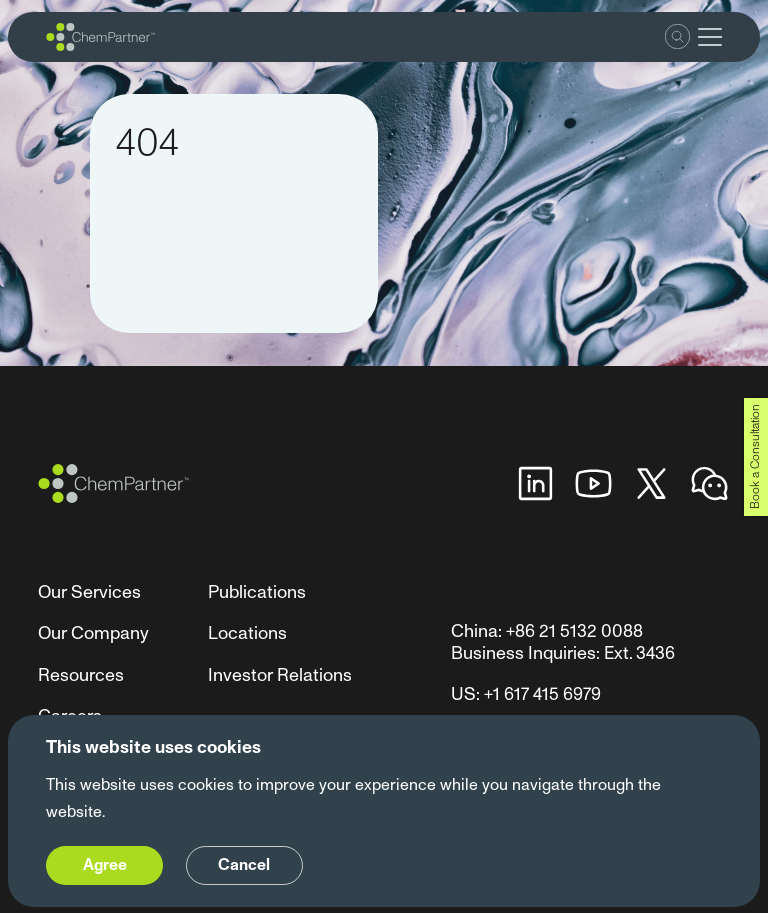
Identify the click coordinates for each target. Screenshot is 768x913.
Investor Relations (280, 675)
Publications (257, 592)
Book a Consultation (755, 456)
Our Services (89, 592)
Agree (105, 865)
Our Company (93, 633)
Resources (81, 675)
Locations (247, 633)
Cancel (244, 865)
